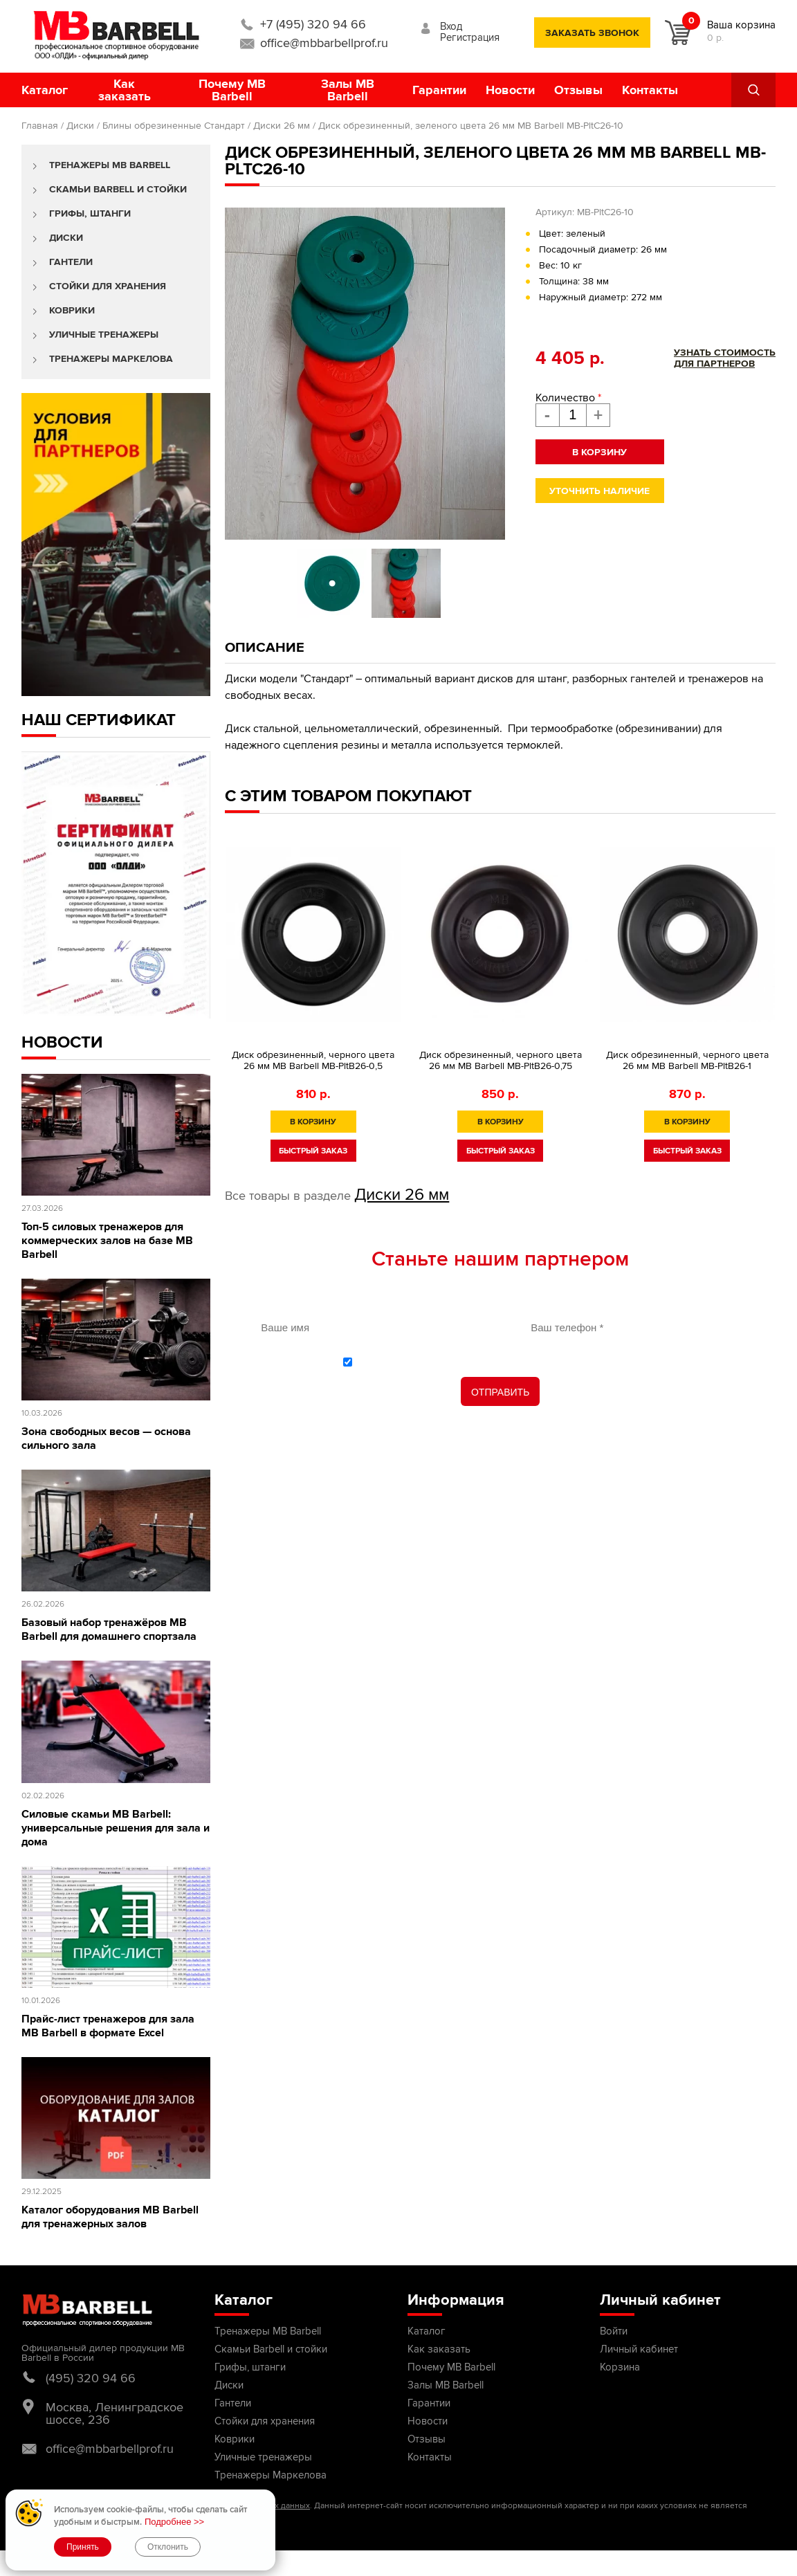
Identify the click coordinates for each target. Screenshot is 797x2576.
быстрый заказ (313, 1151)
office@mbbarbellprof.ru (324, 43)
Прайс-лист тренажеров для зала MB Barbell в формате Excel (107, 2026)
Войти (613, 2331)
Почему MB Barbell (232, 89)
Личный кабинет (639, 2349)
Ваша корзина (741, 25)
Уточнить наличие (599, 491)
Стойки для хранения (107, 286)
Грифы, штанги (90, 213)
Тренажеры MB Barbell (109, 165)
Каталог (44, 90)
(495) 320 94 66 (91, 2378)
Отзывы (578, 90)
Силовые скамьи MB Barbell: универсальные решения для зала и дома (115, 1828)
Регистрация (470, 37)
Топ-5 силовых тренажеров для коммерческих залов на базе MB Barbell (107, 1240)
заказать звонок (592, 33)
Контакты (650, 90)
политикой (395, 1361)
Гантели (71, 262)
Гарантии (439, 90)
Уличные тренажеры (103, 334)
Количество (568, 397)
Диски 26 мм (281, 125)
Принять (82, 2547)
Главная (39, 125)
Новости (510, 90)
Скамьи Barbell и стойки (118, 189)
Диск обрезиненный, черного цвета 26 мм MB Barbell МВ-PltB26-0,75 (500, 1060)
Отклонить (167, 2547)
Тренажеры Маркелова (111, 359)
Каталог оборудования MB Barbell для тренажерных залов (110, 2217)
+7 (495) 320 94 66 (313, 24)
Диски (80, 125)
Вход (451, 26)
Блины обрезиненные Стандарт (173, 125)
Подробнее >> (174, 2521)
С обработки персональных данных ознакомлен (507, 1361)
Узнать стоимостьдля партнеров (725, 358)
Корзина (620, 2367)
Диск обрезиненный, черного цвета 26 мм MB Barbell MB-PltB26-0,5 (313, 1060)
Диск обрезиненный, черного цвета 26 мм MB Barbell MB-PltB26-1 (687, 1060)
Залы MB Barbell (347, 89)
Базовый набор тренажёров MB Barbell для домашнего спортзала (108, 1629)
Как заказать (124, 89)
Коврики (72, 310)
